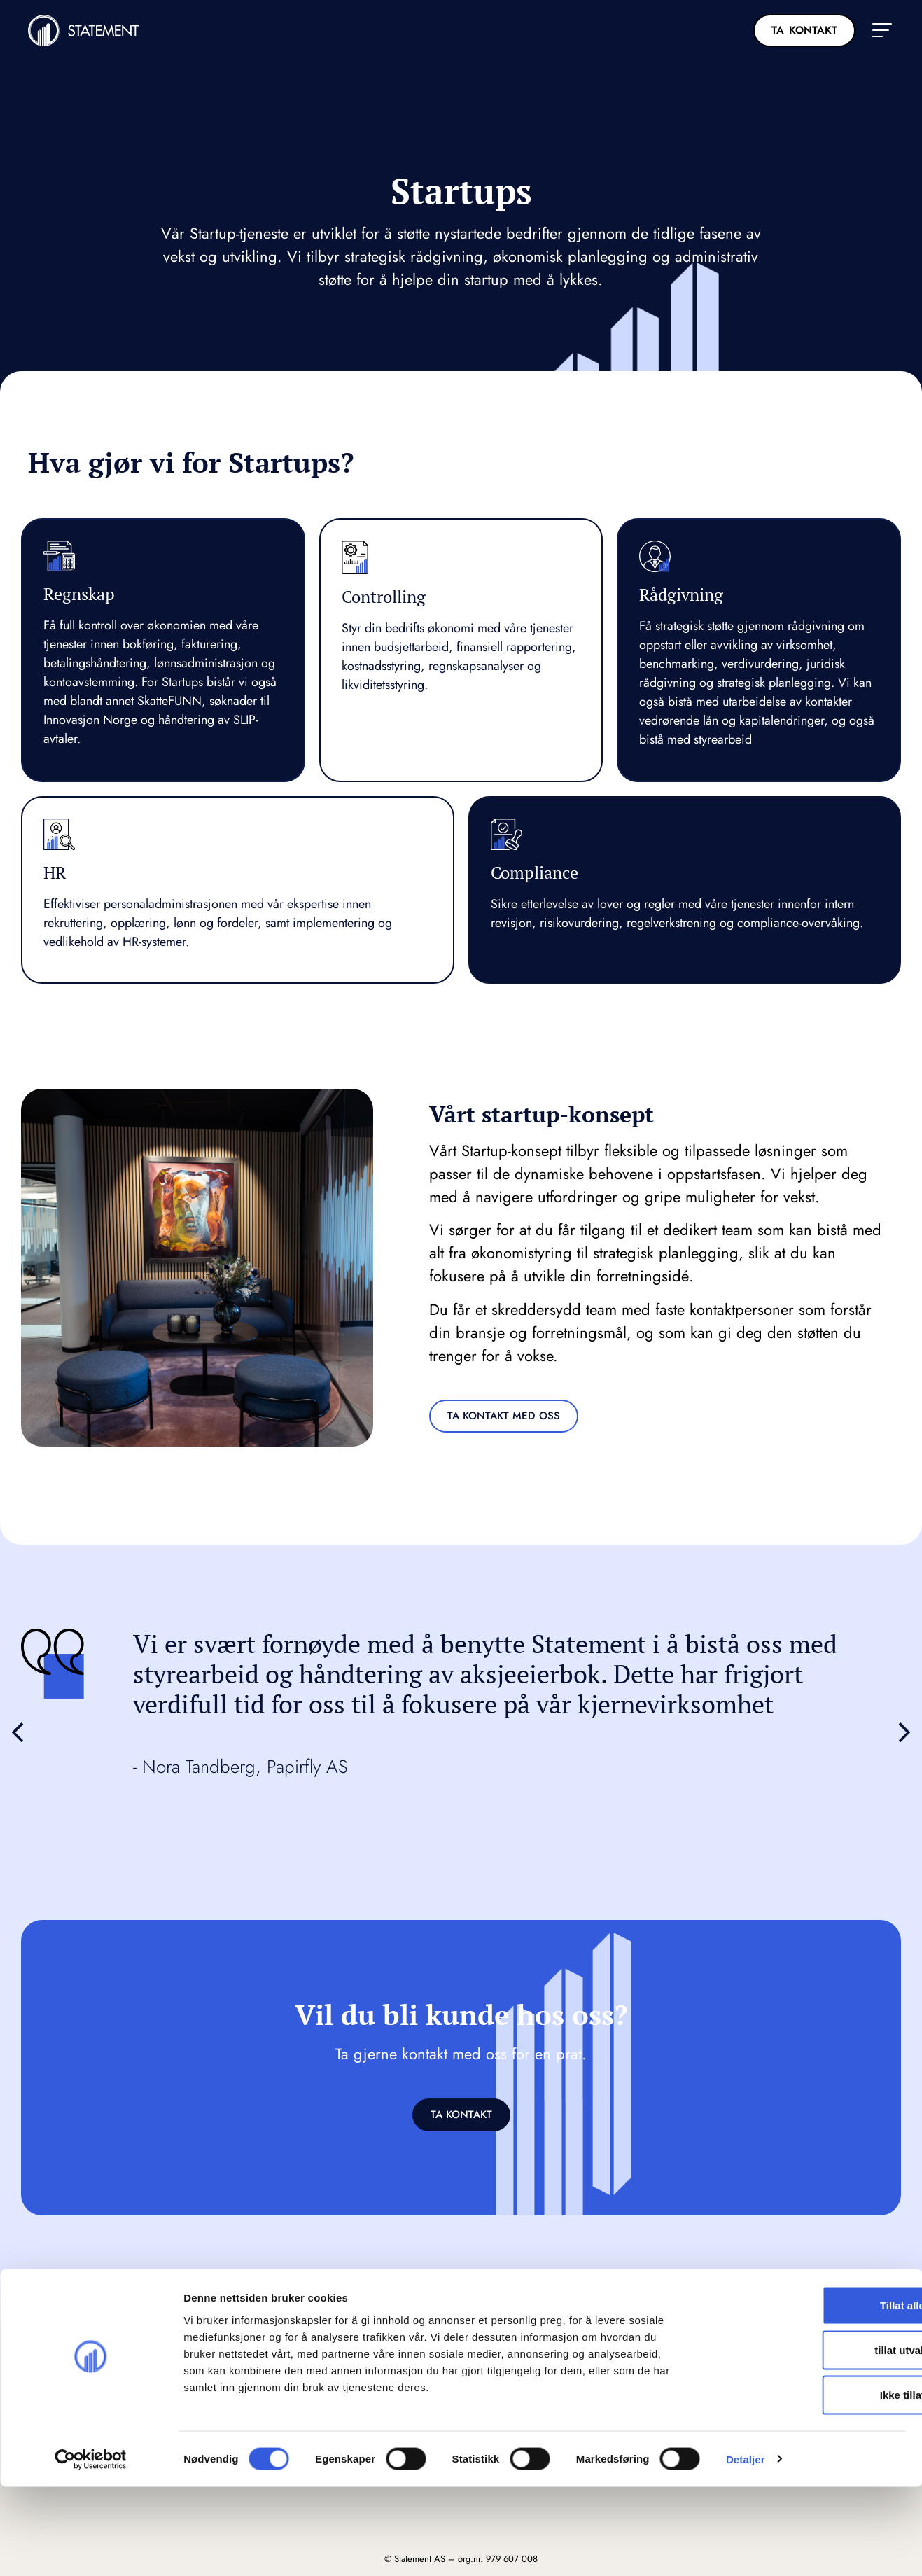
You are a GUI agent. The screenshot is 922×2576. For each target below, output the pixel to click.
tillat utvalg (804, 2439)
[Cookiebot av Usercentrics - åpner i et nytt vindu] (90, 2548)
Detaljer (745, 2548)
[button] (881, 30)
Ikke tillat (805, 2484)
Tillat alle (805, 2394)
